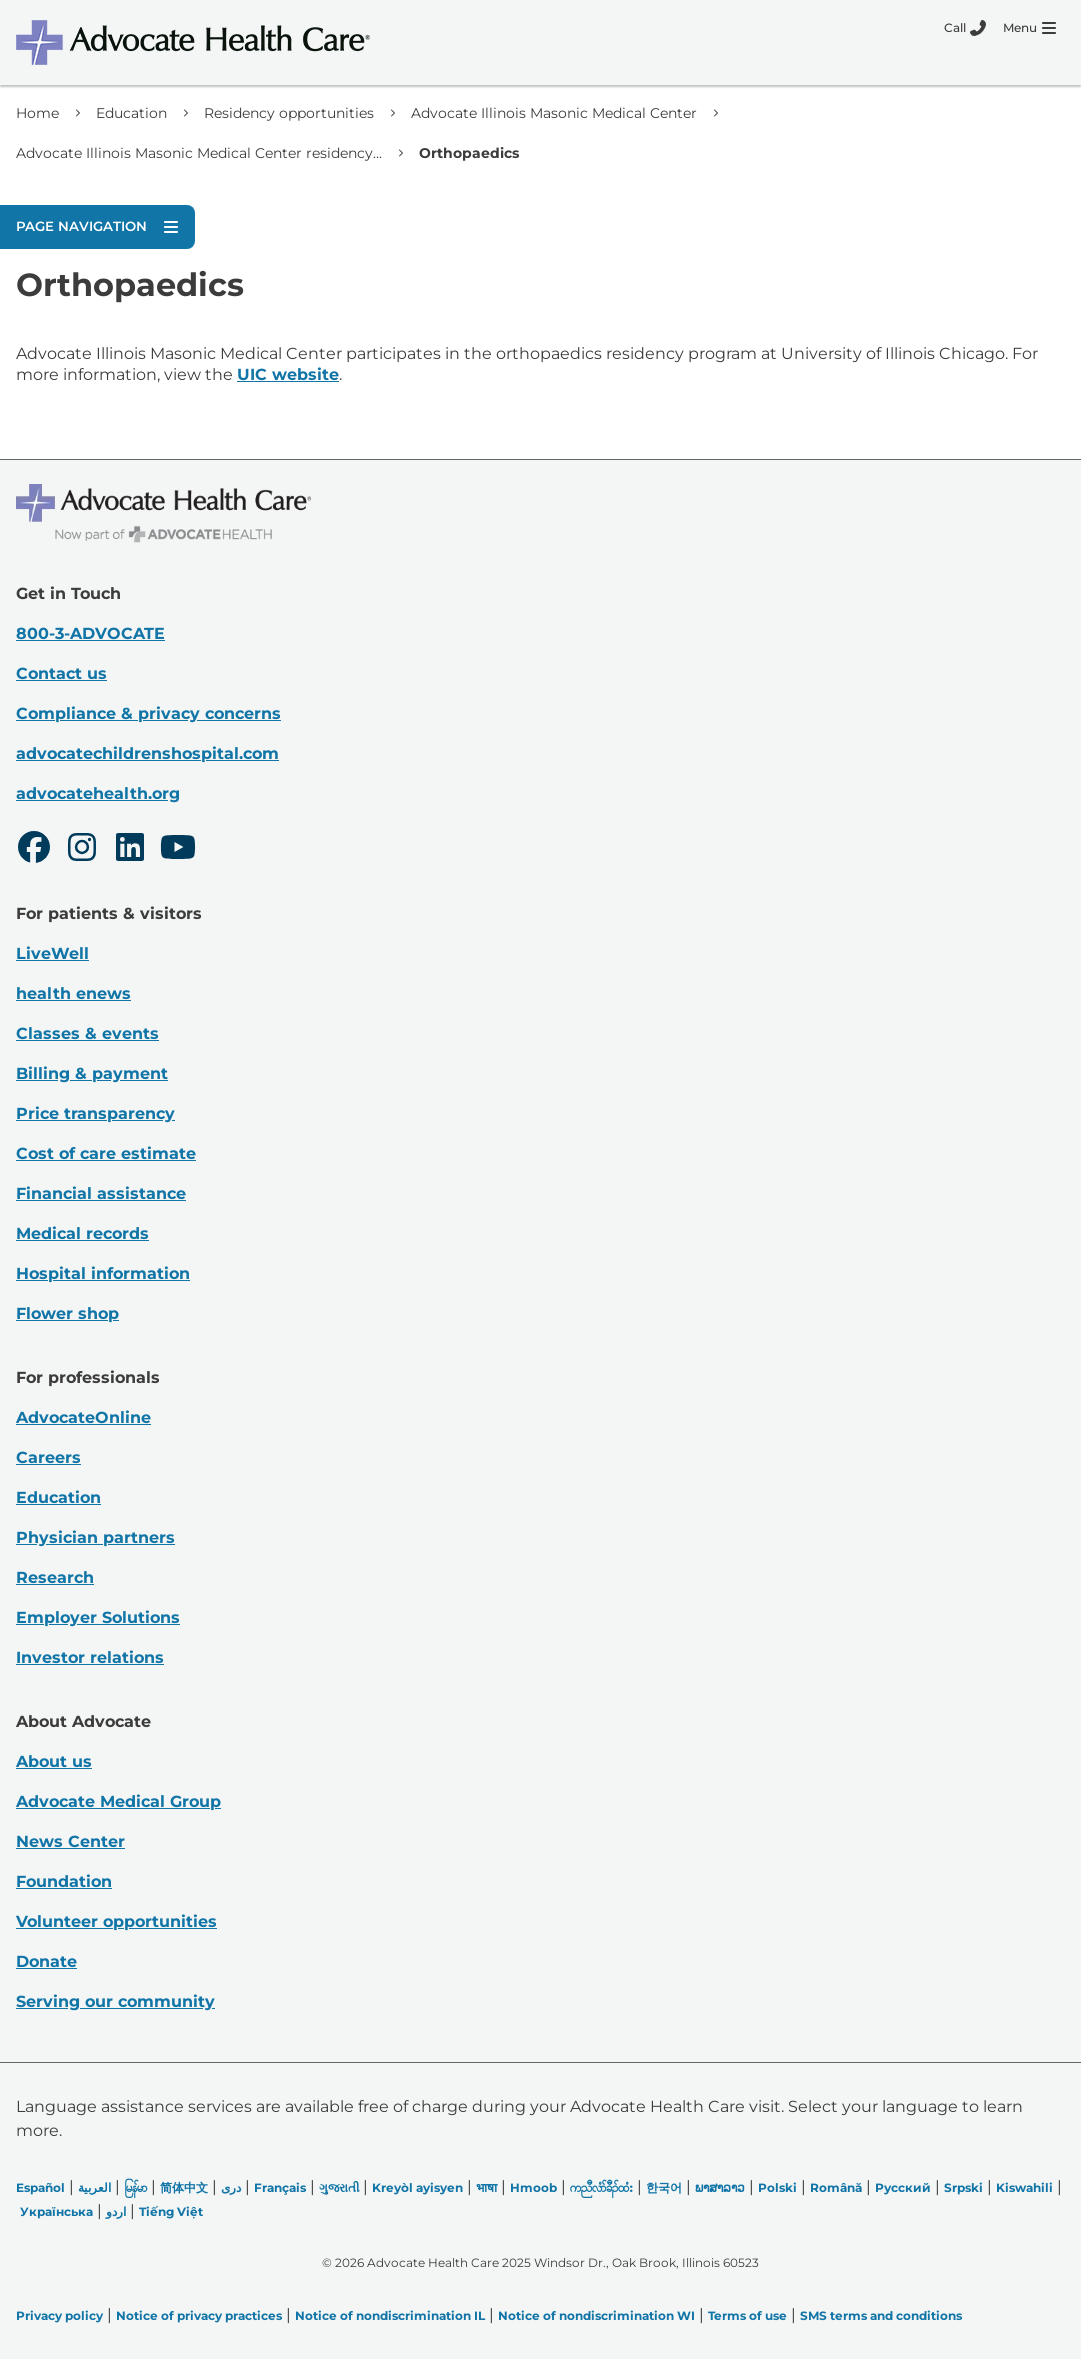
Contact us (61, 673)
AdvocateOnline (83, 1417)
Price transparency (95, 1113)
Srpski (963, 2187)
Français (280, 2187)
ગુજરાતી (339, 2187)
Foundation (64, 1881)
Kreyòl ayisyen (417, 2187)
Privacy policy (59, 2315)
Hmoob (533, 2187)
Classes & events (87, 1033)
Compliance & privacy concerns (148, 713)
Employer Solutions (98, 1617)
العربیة (94, 2187)
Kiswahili (1024, 2187)
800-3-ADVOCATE (90, 633)
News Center (70, 1841)
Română (836, 2187)
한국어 (664, 2187)
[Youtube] (178, 850)
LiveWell (52, 953)
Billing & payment (92, 1073)
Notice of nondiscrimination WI (596, 2315)
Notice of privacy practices (199, 2315)
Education (131, 113)
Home (37, 113)
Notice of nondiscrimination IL (390, 2315)
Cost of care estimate (106, 1153)
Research (55, 1577)
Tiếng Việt (171, 2211)
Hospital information (103, 1273)
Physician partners (95, 1537)
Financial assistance (101, 1193)
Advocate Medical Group (118, 1801)
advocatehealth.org (98, 793)
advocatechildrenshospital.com (147, 753)
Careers (48, 1457)
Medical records (82, 1233)
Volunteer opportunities (116, 1921)
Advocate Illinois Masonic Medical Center (554, 113)
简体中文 (184, 2187)
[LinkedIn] (130, 850)
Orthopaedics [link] (469, 153)
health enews (73, 993)
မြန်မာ (135, 2187)
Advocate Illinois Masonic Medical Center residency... (199, 153)
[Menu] (1029, 28)
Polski (777, 2187)
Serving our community (115, 2001)
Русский (903, 2187)
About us (54, 1761)
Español (40, 2187)
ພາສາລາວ (720, 2187)
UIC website (288, 374)
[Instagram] (82, 850)
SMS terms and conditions (881, 2315)
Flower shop (67, 1313)
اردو (116, 2211)
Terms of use (747, 2315)
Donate (46, 1961)
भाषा (486, 2187)
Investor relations (90, 1657)
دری (231, 2187)
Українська (56, 2211)
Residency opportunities (289, 113)
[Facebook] (34, 850)
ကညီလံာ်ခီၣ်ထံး (601, 2187)
